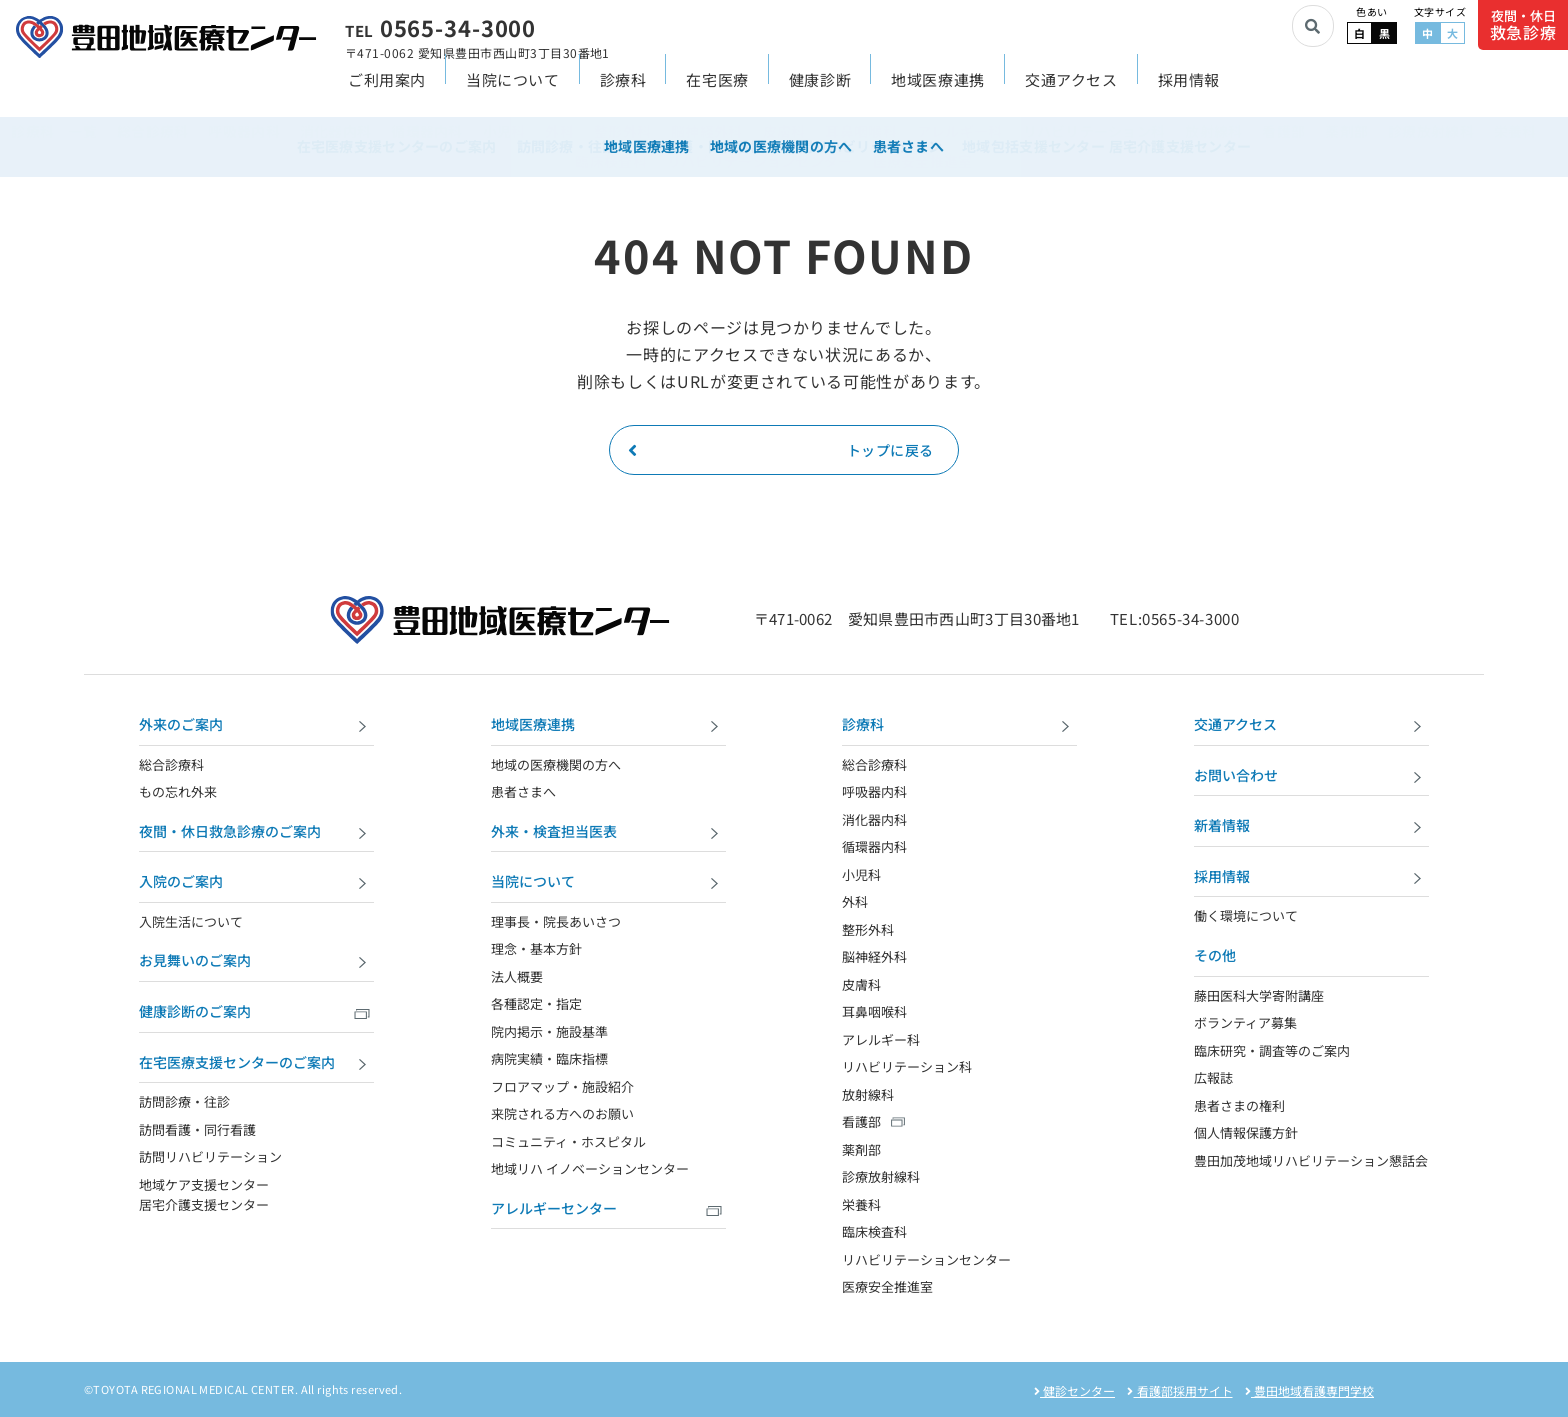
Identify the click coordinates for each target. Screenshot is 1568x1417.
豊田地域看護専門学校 (1309, 1390)
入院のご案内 (256, 883)
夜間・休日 (1523, 25)
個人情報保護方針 (1246, 1132)
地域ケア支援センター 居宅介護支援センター (204, 1195)
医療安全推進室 (887, 1286)
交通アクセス (1071, 91)
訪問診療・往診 (184, 1101)
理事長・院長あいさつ (556, 921)
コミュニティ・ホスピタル (568, 1141)
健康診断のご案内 (256, 1013)
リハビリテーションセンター (926, 1259)
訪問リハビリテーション (210, 1156)
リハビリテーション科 (907, 1066)
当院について (513, 91)
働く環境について (1246, 915)
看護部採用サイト (1179, 1390)
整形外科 (868, 929)
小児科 (861, 874)
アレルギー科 (881, 1039)
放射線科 (868, 1094)
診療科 (623, 91)
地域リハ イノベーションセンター (590, 1168)
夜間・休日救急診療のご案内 (256, 833)
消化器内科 (874, 819)
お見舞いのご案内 (256, 962)
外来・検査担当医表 (608, 833)
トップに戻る (781, 450)
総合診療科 (171, 764)
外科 (855, 901)
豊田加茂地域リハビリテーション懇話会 (1311, 1160)
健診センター (1074, 1390)
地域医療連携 (938, 91)
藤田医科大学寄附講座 (1259, 995)
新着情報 (1311, 827)
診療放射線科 (881, 1176)
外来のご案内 (256, 726)
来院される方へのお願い (562, 1113)
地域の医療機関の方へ (556, 764)
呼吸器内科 (874, 791)
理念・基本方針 (536, 948)
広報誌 (1213, 1077)
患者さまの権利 (1239, 1105)
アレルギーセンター (608, 1210)
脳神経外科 (874, 956)
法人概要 (517, 976)
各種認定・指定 (536, 1003)
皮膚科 (861, 984)
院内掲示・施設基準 (549, 1031)
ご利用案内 (387, 91)
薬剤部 (861, 1149)
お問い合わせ (1311, 777)
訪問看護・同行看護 (197, 1129)
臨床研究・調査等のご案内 (1272, 1050)
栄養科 (861, 1204)
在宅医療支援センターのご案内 (256, 1064)
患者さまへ (523, 791)
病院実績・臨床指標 (549, 1058)
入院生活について (191, 921)
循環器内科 (874, 846)
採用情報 (1189, 91)
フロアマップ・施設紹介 (562, 1086)
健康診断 (820, 91)
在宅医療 (717, 91)
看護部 (861, 1121)
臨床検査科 (874, 1231)
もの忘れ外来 (178, 791)
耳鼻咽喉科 (874, 1011)
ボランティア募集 (1245, 1022)
